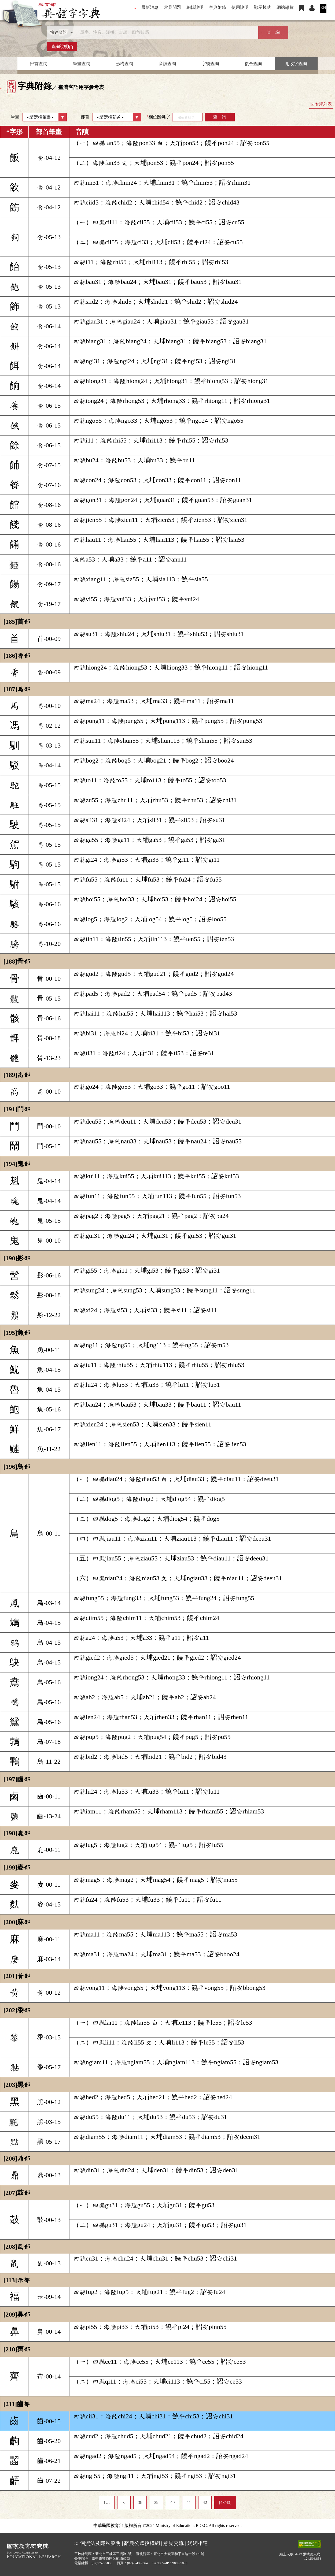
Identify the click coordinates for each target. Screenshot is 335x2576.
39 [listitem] (156, 2502)
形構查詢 (124, 63)
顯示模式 (262, 7)
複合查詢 (253, 63)
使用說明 (240, 7)
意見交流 (173, 2543)
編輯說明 (195, 7)
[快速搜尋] (166, 32)
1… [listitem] (107, 2502)
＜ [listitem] (124, 2502)
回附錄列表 (321, 104)
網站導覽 (285, 7)
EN (323, 7)
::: (134, 7)
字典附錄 (217, 7)
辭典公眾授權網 (142, 2543)
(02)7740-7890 (102, 2563)
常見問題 (172, 7)
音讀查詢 (167, 63)
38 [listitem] (140, 2502)
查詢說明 (62, 46)
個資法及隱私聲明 (100, 2543)
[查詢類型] (60, 32)
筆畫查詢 (81, 63)
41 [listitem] (189, 2502)
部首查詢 (38, 63)
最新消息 (150, 7)
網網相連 (197, 2543)
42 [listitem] (205, 2502)
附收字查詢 (296, 63)
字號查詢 (210, 63)
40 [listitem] (172, 2502)
